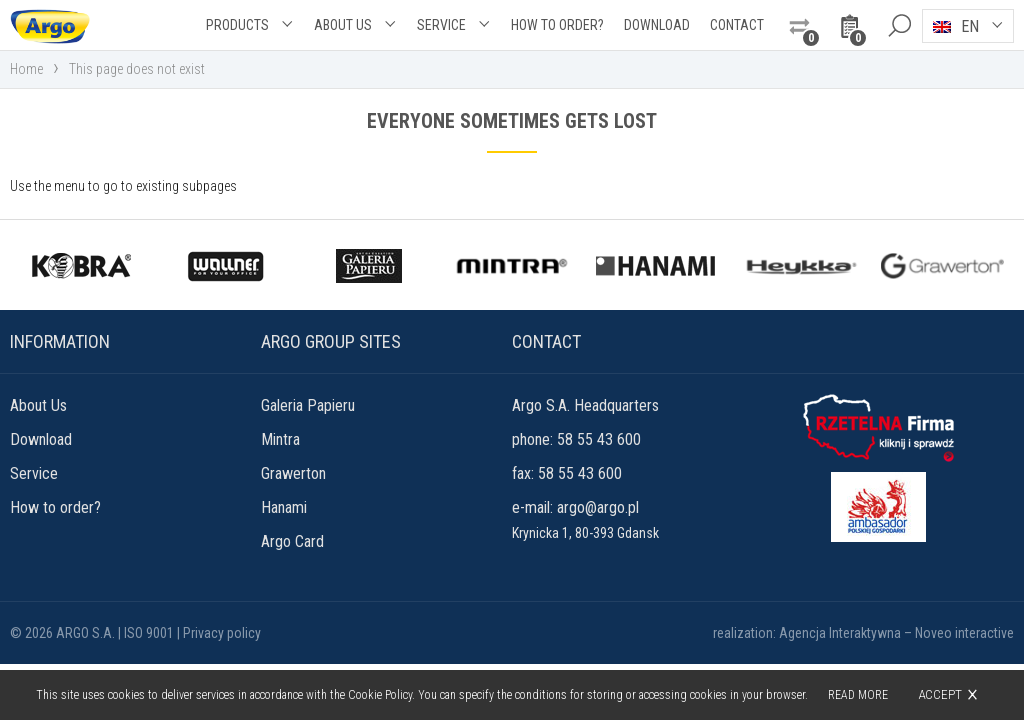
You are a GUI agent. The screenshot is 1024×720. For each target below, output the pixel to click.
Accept (940, 694)
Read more (858, 695)
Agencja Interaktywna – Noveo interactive (896, 633)
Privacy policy (222, 633)
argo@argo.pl (598, 507)
